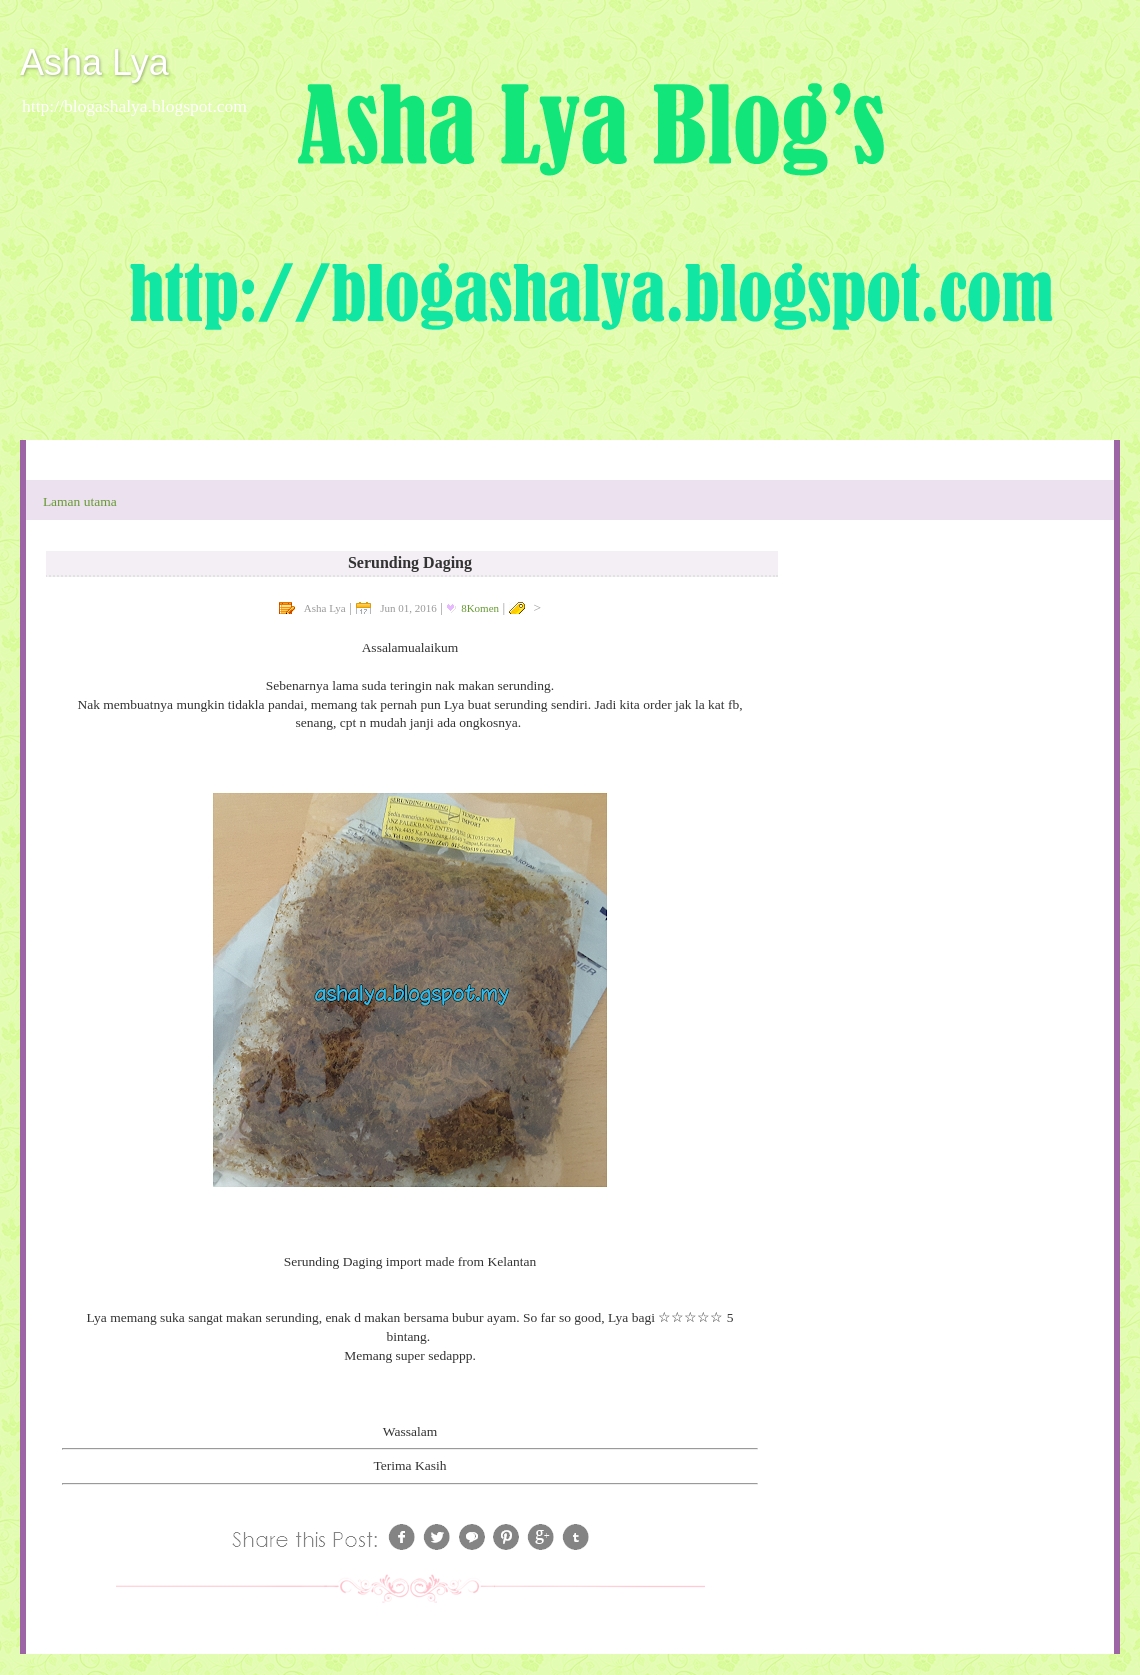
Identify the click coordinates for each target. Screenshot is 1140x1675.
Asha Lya (94, 62)
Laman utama (80, 501)
